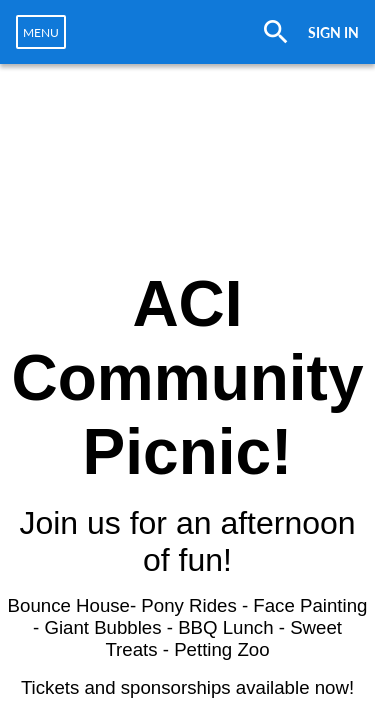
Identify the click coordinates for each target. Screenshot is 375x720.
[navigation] (41, 32)
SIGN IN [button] (333, 32)
